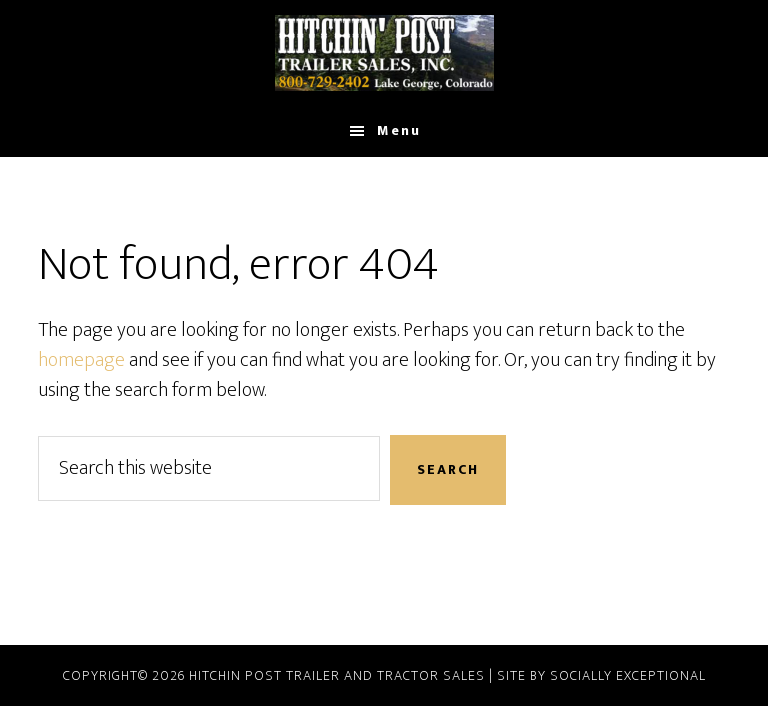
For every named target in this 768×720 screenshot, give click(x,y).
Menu (399, 130)
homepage (81, 360)
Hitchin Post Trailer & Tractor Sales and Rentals (383, 53)
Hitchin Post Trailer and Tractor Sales (337, 675)
